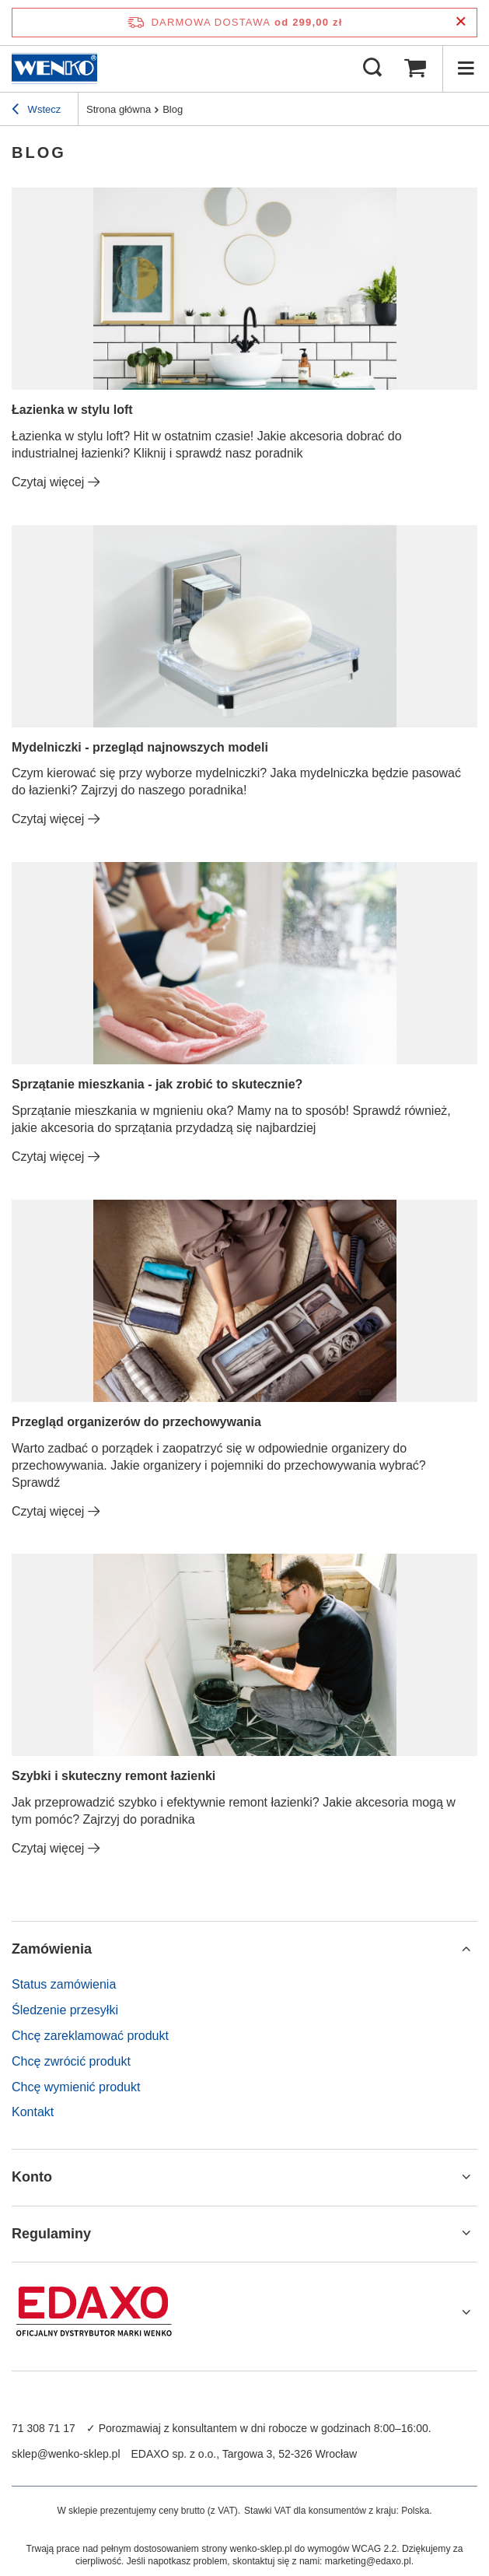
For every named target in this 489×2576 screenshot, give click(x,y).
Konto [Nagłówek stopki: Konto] (32, 2177)
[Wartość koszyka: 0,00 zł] (415, 68)
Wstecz (36, 111)
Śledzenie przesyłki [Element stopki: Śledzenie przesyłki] (65, 2010)
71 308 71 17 (43, 2428)
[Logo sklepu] (54, 68)
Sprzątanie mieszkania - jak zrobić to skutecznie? (157, 1084)
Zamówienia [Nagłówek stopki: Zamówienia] (52, 1949)
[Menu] (465, 68)
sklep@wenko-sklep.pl (66, 2454)
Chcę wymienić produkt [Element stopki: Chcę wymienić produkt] (76, 2087)
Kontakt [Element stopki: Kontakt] (33, 2112)
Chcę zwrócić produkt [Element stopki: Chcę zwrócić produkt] (71, 2061)
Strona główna (118, 109)
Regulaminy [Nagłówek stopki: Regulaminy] (51, 2233)
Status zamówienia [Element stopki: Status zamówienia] (64, 1984)
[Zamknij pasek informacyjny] (460, 22)
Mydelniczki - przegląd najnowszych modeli (140, 747)
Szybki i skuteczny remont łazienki (113, 1775)
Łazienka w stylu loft (72, 409)
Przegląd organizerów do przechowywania (136, 1421)
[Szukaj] (372, 68)
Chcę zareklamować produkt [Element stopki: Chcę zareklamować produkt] (90, 2035)
